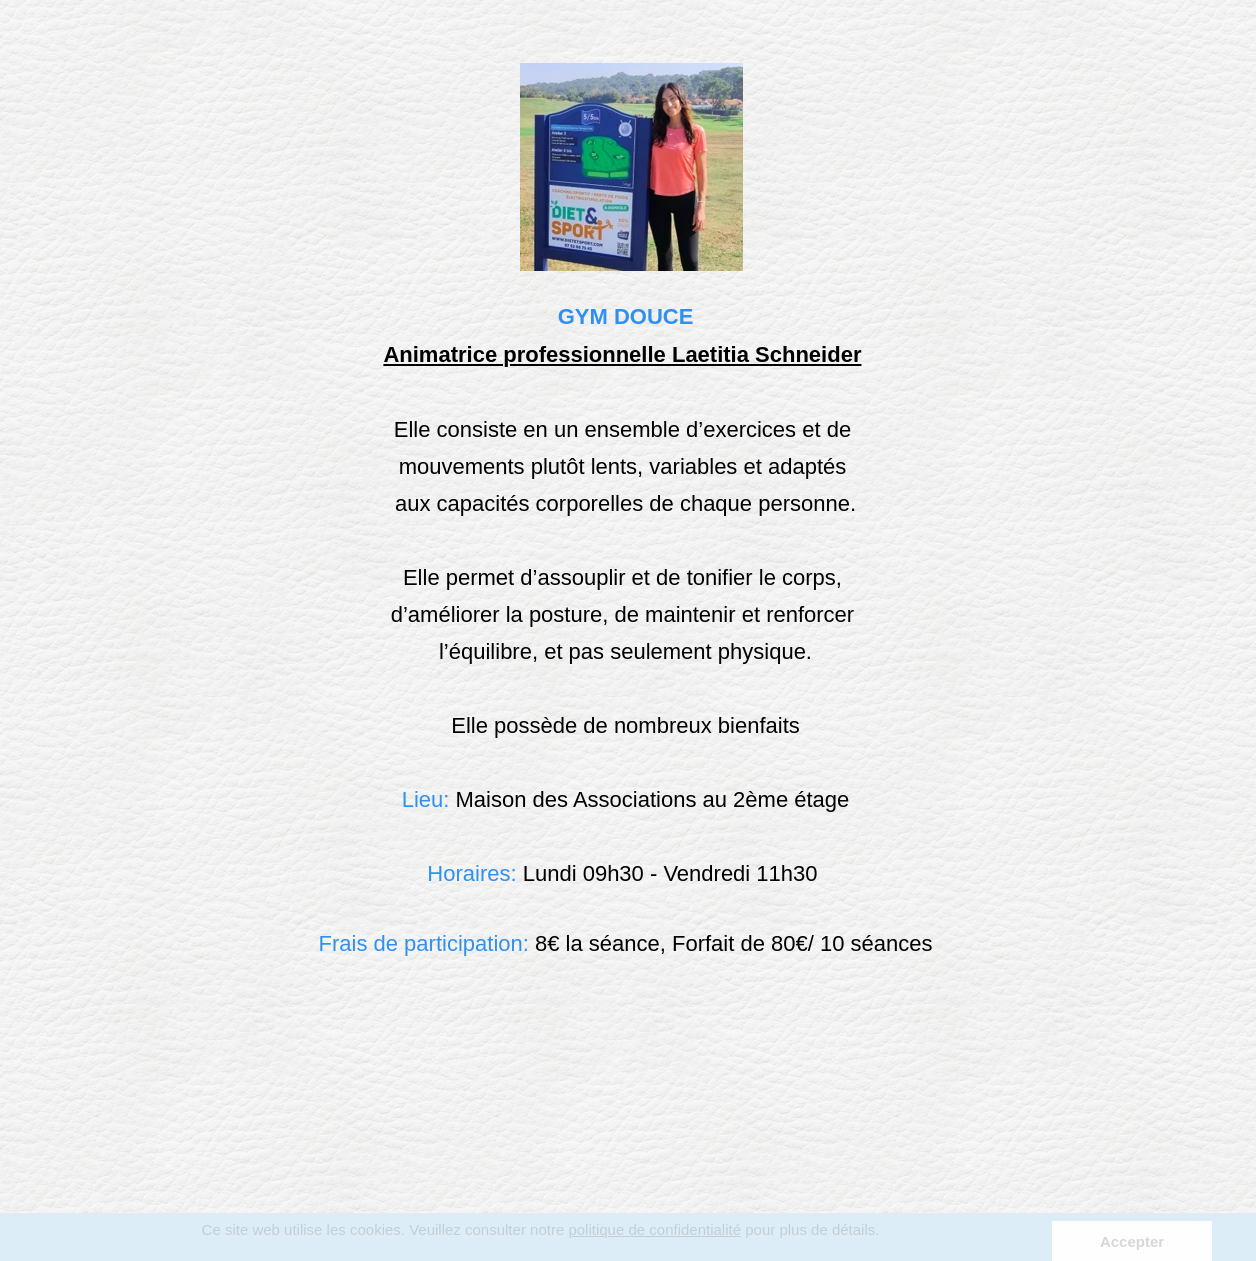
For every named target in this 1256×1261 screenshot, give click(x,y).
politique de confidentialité (654, 1229)
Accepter (1132, 1241)
